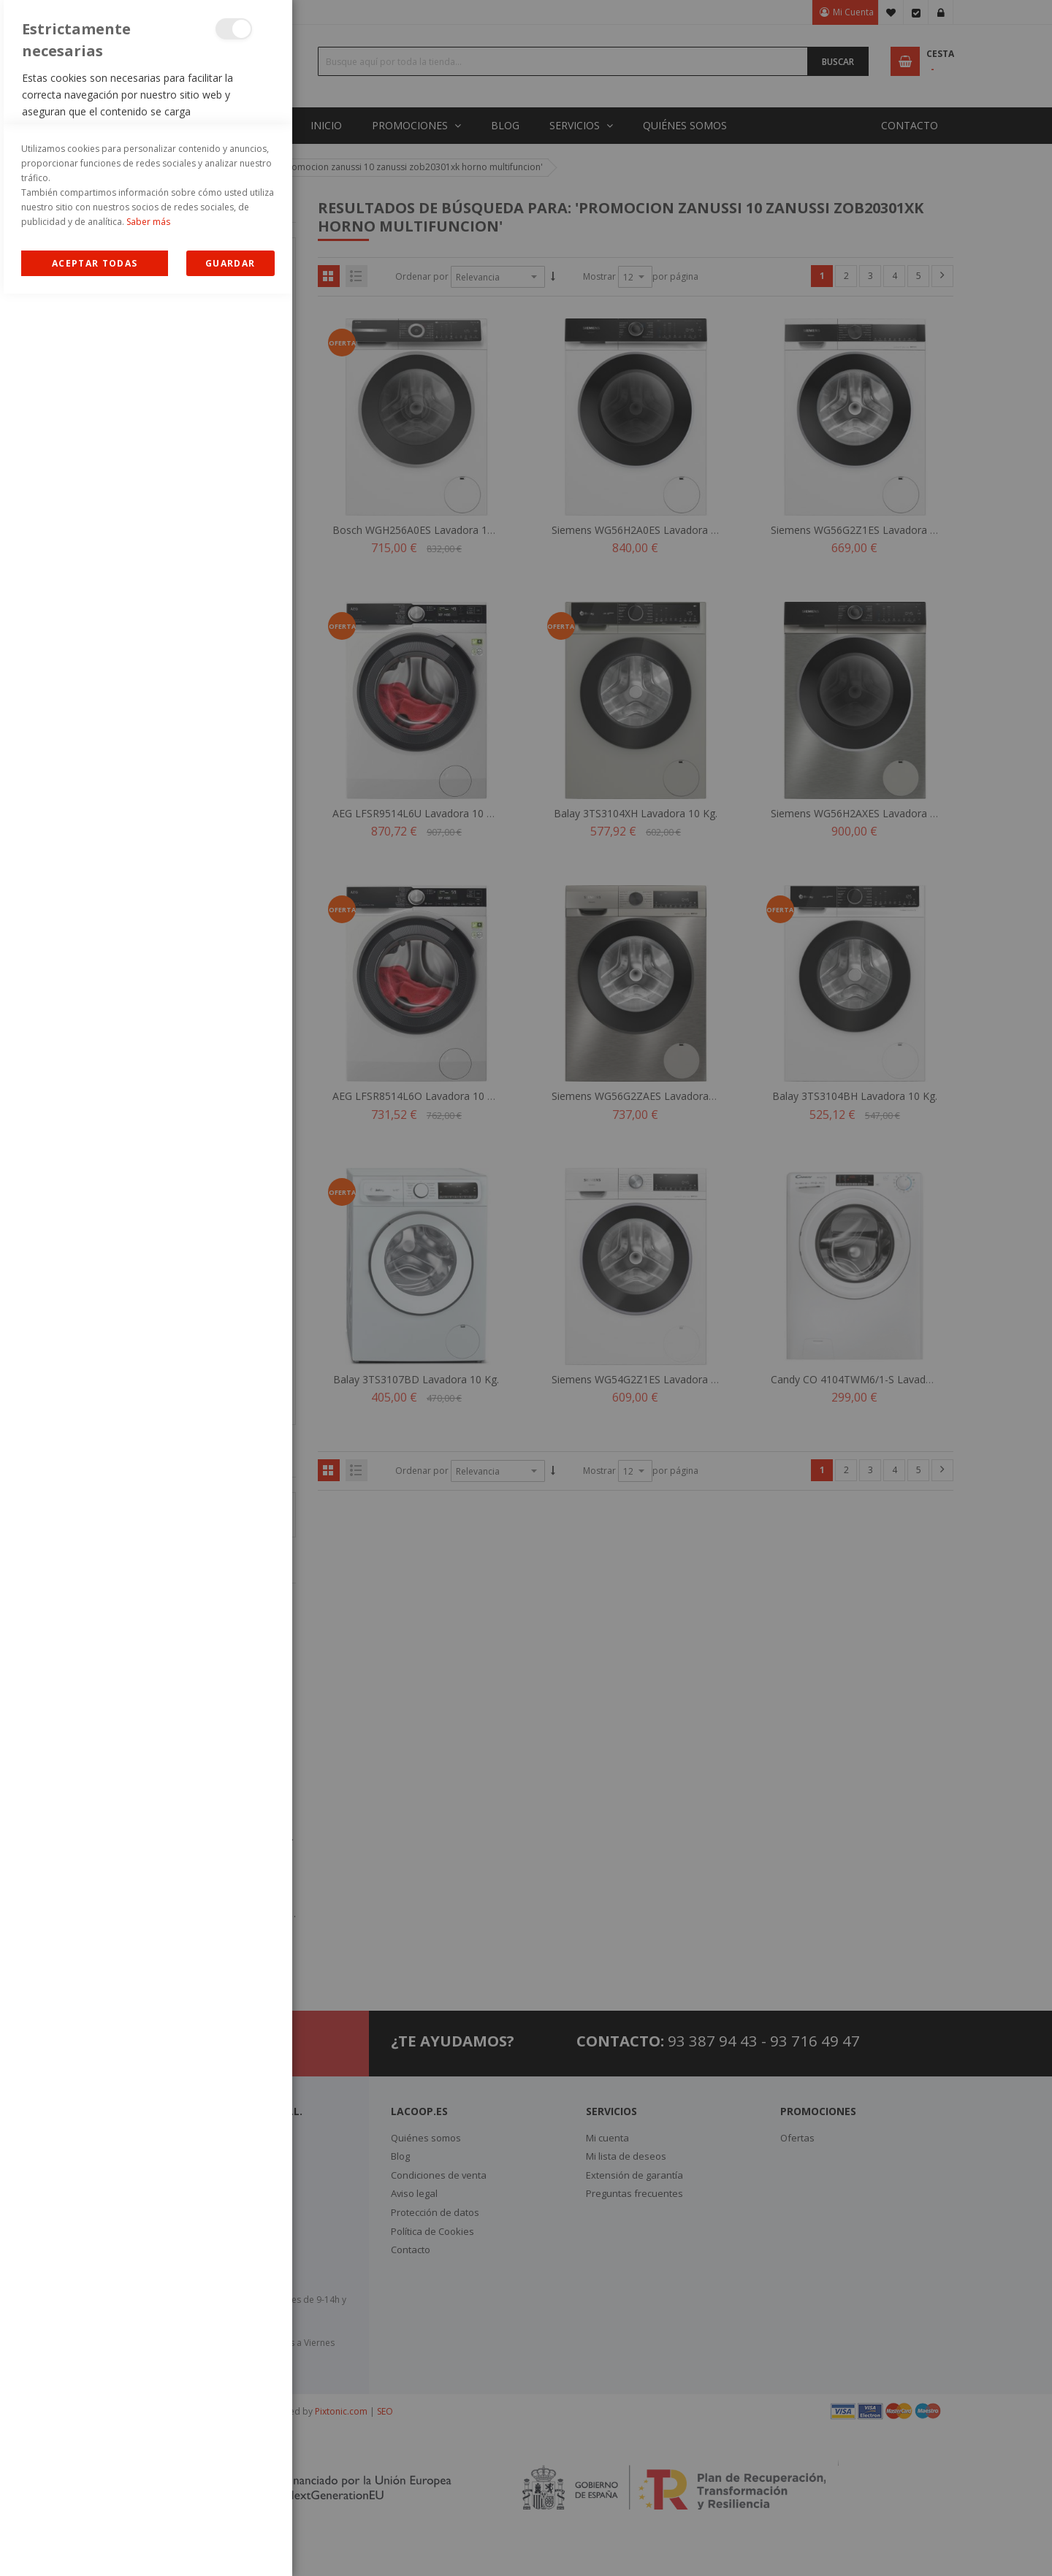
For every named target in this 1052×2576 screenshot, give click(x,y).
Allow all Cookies (94, 2545)
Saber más (148, 2504)
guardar (230, 2545)
